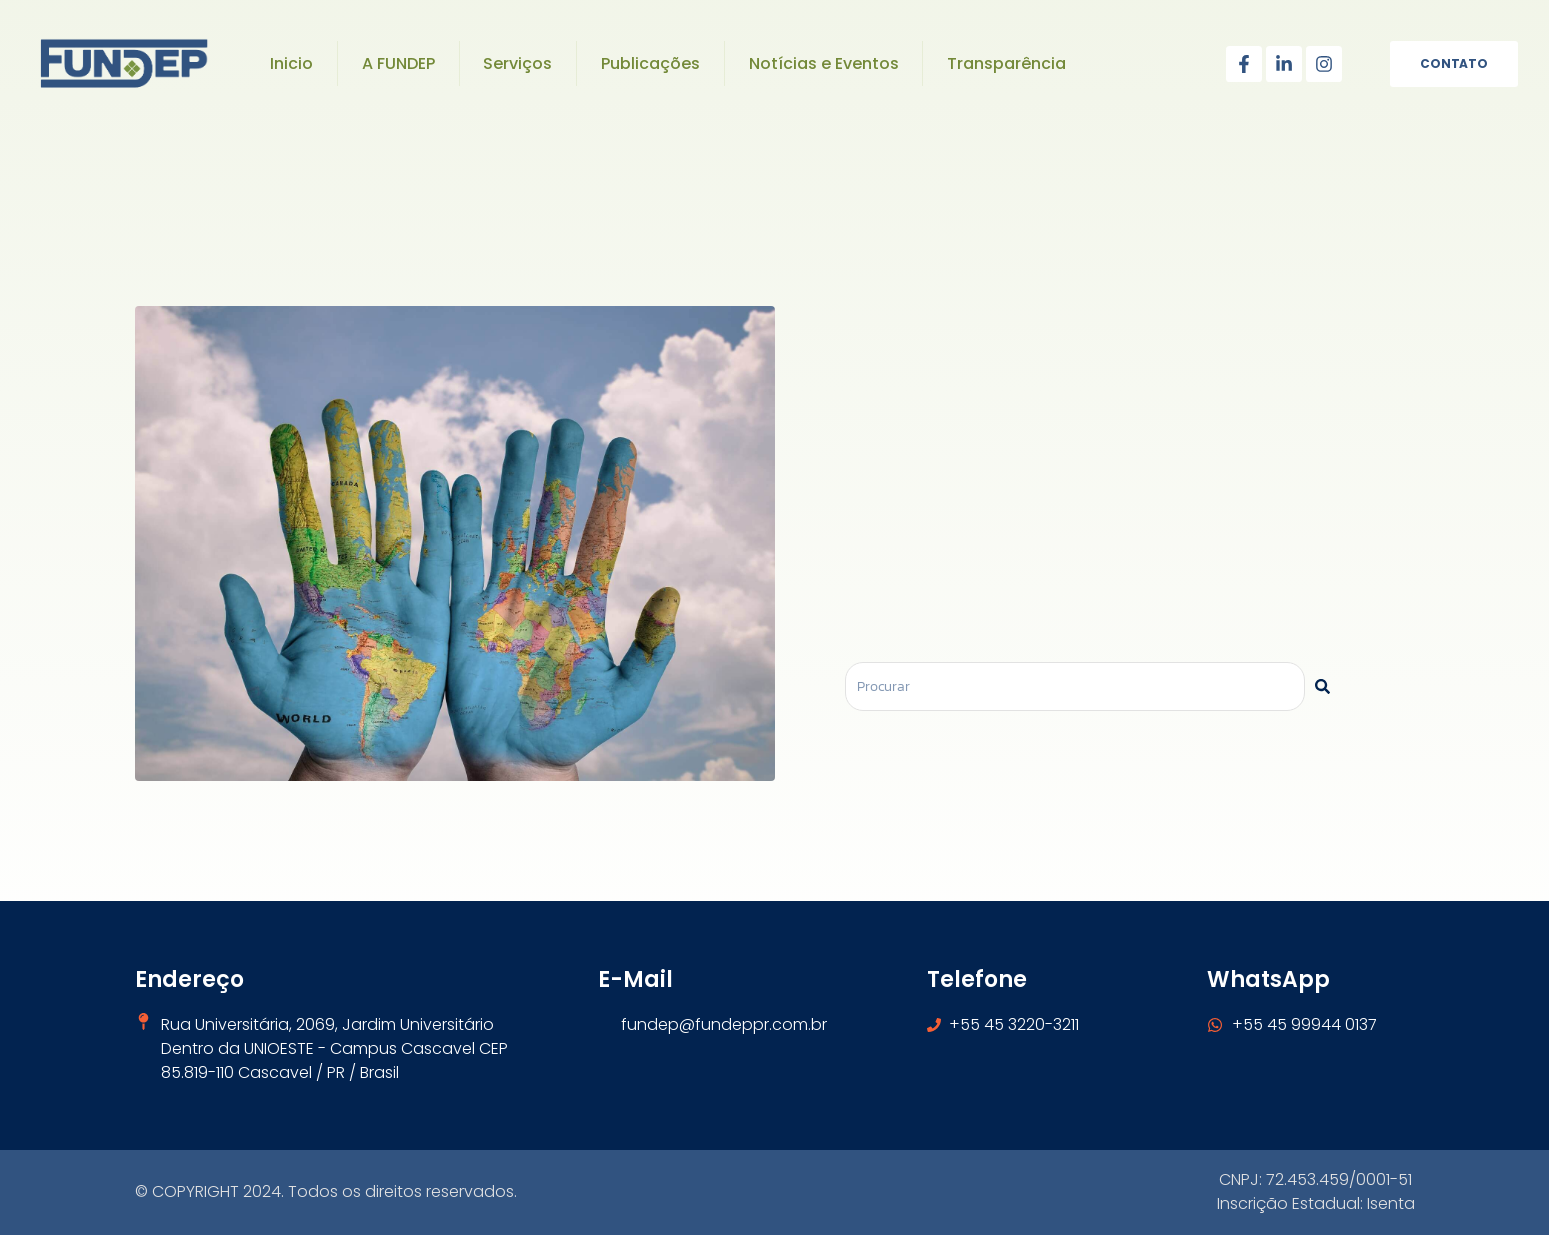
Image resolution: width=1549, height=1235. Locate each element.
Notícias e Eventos (824, 63)
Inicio (291, 63)
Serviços (517, 63)
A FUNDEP (398, 63)
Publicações (650, 63)
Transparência (1006, 63)
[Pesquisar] (1322, 686)
